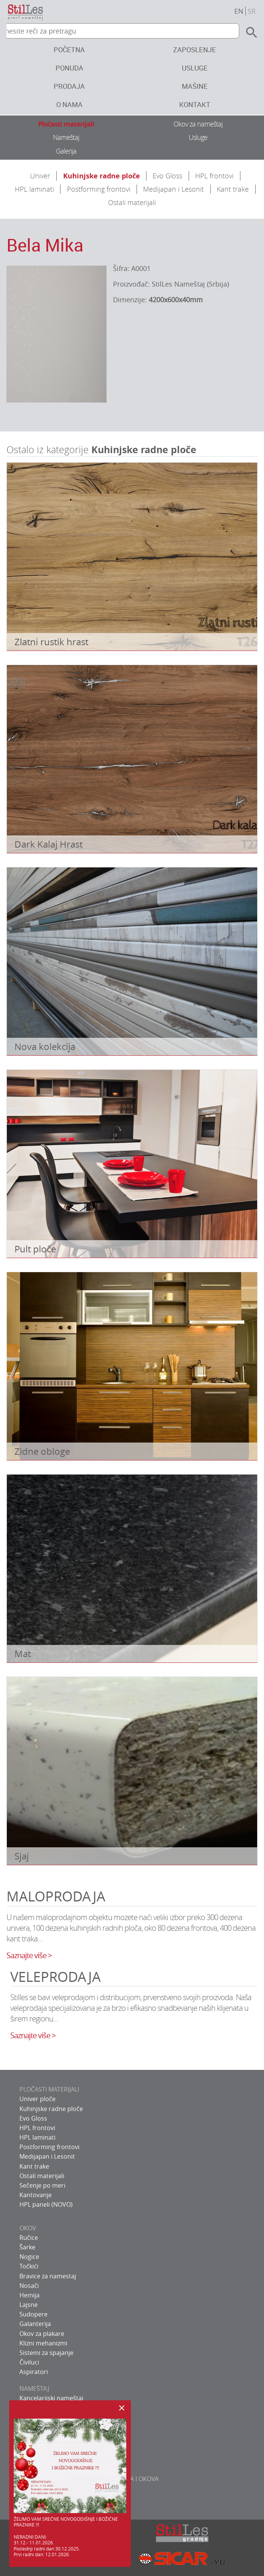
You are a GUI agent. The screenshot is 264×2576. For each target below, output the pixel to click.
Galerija (66, 150)
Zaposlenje (194, 49)
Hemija (29, 2295)
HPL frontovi (214, 175)
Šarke (27, 2247)
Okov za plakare (41, 2333)
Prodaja (69, 86)
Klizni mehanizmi (43, 2343)
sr (252, 11)
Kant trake (233, 189)
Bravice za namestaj (47, 2276)
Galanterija (35, 2324)
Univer (40, 175)
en (238, 11)
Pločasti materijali (66, 124)
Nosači (29, 2285)
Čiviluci (29, 2362)
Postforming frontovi (98, 189)
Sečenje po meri (42, 2185)
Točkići (28, 2266)
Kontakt (194, 104)
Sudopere (33, 2314)
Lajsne (28, 2304)
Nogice (29, 2256)
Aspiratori (33, 2372)
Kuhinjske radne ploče (101, 176)
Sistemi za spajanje (46, 2352)
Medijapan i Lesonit (173, 189)
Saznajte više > (29, 1955)
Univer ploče (37, 2099)
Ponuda (69, 67)
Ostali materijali (132, 202)
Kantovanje (35, 2195)
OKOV (27, 2228)
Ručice (28, 2237)
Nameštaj (66, 137)
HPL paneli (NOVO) (46, 2204)
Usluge (195, 67)
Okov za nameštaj (198, 123)
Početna (69, 49)
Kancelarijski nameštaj (51, 2398)
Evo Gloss (167, 175)
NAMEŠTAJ (34, 2388)
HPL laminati (34, 189)
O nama (69, 104)
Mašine (195, 86)
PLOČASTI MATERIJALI (49, 2089)
